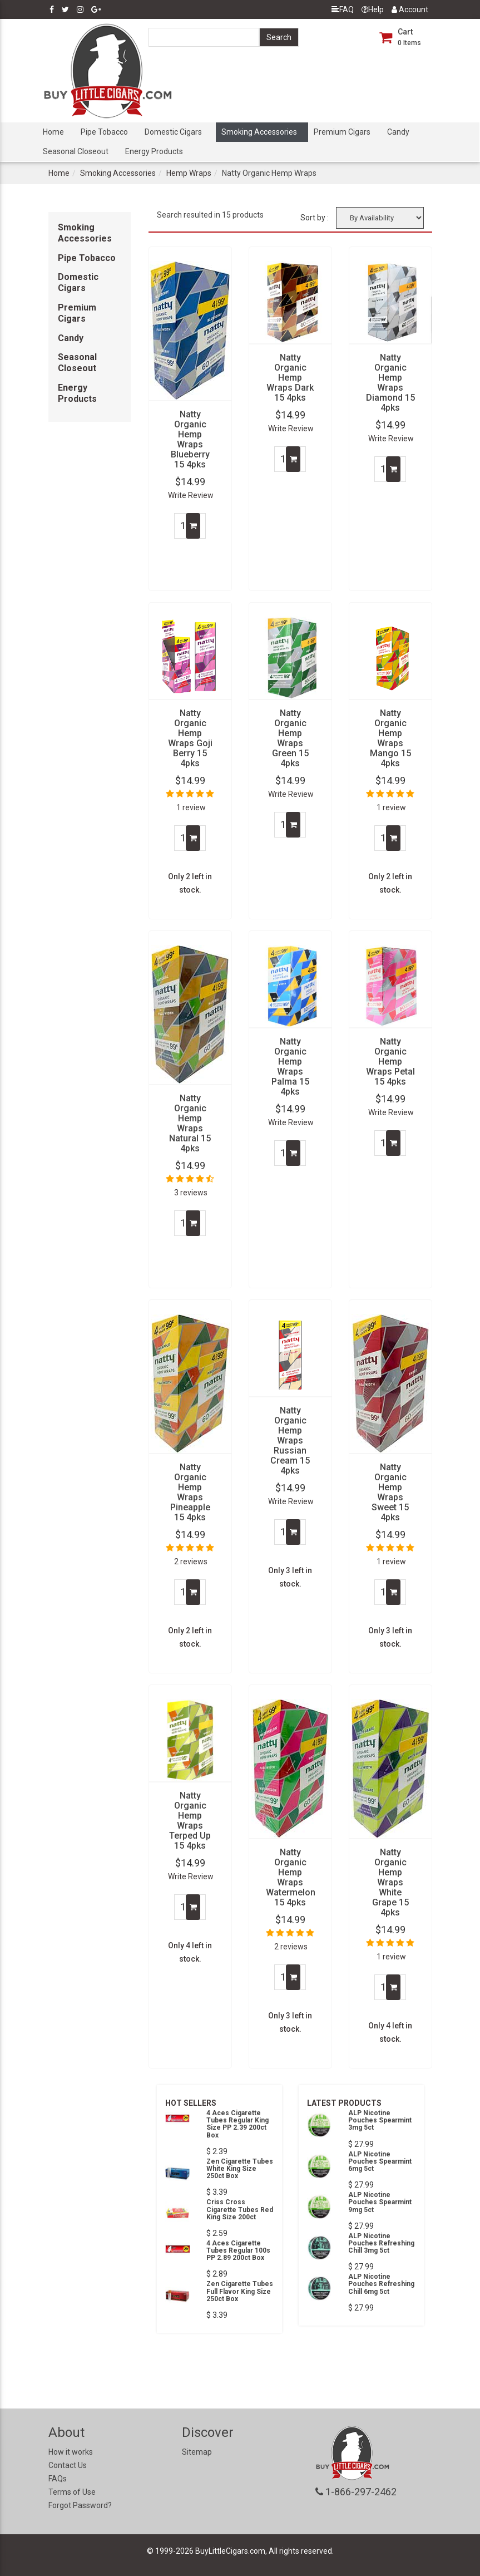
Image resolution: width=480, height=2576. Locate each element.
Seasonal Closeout (75, 151)
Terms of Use (72, 2492)
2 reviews (190, 1561)
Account (410, 9)
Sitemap (197, 2451)
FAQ (342, 9)
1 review (191, 807)
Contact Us (67, 2465)
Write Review (191, 495)
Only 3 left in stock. (290, 1577)
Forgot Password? (80, 2505)
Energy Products (154, 151)
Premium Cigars (342, 131)
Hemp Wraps (188, 173)
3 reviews (190, 1192)
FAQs (57, 2478)
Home (53, 131)
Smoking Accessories (259, 131)
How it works (70, 2451)
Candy (398, 131)
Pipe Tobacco (104, 131)
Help (373, 9)
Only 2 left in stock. (190, 883)
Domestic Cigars (173, 131)
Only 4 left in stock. (190, 1952)
